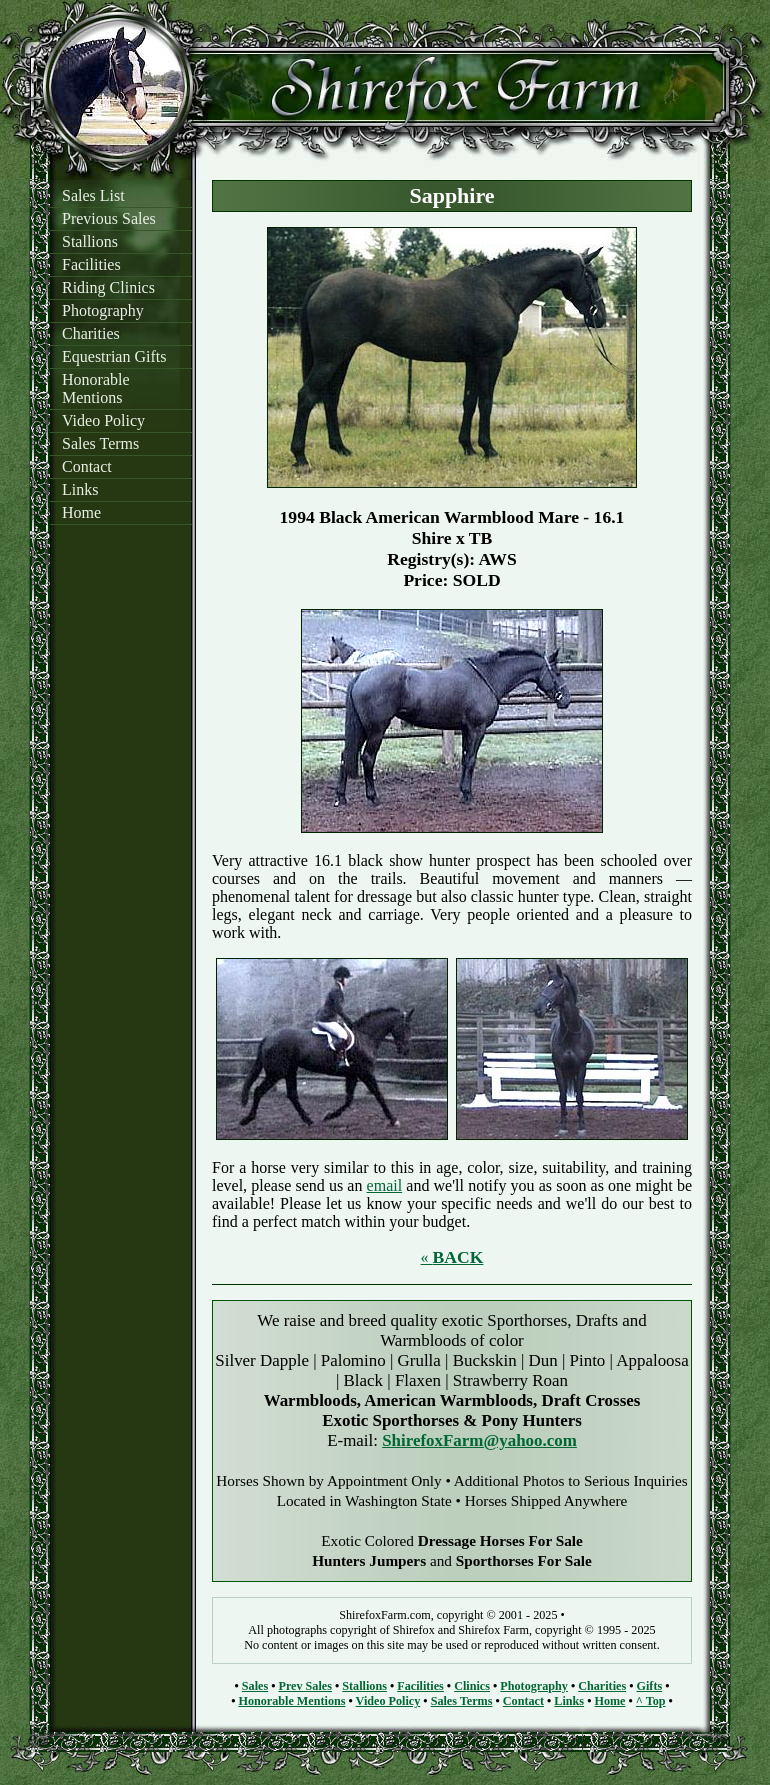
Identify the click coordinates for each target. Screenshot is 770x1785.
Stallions (90, 241)
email (385, 1185)
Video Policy (103, 420)
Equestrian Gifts (114, 356)
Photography (103, 310)
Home (81, 512)
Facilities (91, 264)
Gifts (650, 1686)
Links (80, 489)
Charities (91, 333)
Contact (87, 466)
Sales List (93, 195)
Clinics (472, 1686)
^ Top (651, 1701)
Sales (255, 1686)
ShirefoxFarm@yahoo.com (479, 1440)
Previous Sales (109, 218)
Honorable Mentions (96, 388)
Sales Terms (100, 443)
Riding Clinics (108, 287)
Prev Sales (304, 1686)
